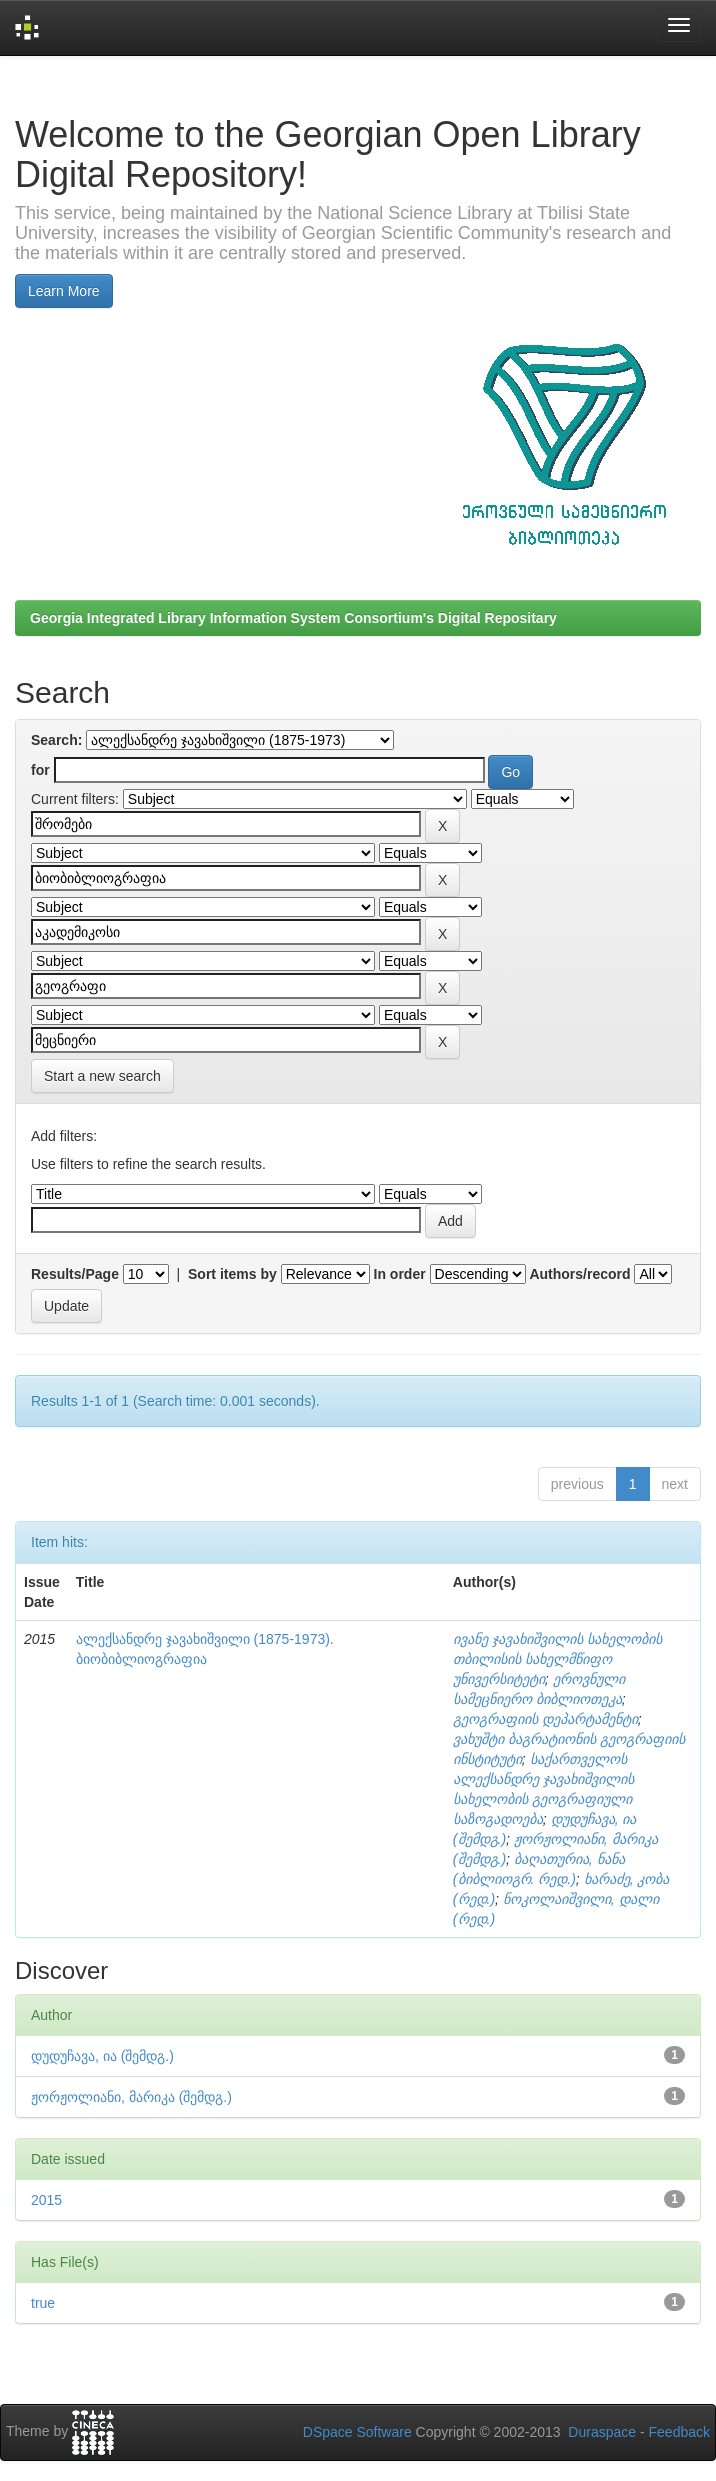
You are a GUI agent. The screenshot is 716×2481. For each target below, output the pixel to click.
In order (400, 1274)
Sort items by (232, 1274)
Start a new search (102, 1076)
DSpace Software (357, 2432)
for (40, 770)
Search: (56, 740)
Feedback (679, 2432)
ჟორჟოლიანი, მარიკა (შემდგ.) (131, 2097)
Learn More (64, 291)
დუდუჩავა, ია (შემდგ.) (102, 2056)
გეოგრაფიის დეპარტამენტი (545, 1719)
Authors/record (579, 1274)
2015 (46, 2200)
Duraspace (602, 2432)
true (43, 2303)
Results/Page (75, 1274)
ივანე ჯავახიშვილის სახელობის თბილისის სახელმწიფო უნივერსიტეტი (557, 1659)
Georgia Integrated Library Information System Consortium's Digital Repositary (293, 618)
